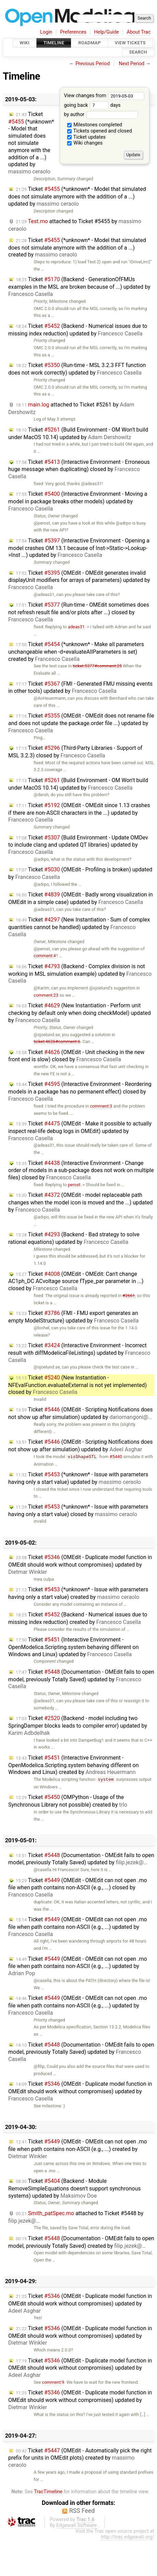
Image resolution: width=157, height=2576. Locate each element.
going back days (92, 105)
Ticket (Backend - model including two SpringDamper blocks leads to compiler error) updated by (77, 1725)
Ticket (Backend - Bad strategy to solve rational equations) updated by (74, 1238)
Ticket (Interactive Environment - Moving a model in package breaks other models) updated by (77, 501)
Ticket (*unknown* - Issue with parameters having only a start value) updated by (78, 1478)
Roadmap (89, 42)
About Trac (139, 32)
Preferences (73, 32)
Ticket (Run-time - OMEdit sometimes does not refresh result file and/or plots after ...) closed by (78, 612)
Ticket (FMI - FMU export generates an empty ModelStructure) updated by (73, 1317)
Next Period (132, 64)
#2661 (128, 1295)
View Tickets (130, 42)
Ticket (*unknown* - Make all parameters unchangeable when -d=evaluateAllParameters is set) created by (76, 651)
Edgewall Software (76, 2525)
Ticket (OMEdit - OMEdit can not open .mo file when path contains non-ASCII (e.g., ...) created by (77, 2149)
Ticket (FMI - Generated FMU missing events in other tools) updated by (80, 687)
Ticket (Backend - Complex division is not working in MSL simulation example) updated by (80, 973)
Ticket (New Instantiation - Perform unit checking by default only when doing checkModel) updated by (79, 1012)
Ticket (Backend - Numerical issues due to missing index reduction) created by (77, 1618)
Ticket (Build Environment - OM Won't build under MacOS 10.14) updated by (78, 433)
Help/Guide (106, 32)
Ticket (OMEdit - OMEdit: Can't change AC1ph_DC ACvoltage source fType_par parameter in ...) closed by (76, 1281)
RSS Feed (82, 2510)
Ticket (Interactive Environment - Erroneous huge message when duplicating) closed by (79, 469)
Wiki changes (85, 143)
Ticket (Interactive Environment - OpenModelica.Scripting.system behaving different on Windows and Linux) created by (73, 1765)
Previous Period (92, 64)
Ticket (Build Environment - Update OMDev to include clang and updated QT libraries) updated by (78, 845)
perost (74, 1184)
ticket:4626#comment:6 (57, 1041)
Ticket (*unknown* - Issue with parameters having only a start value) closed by (78, 1510)
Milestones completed (94, 125)
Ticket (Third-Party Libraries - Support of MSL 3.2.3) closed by (75, 752)
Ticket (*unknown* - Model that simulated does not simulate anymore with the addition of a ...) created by (77, 247)
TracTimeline (48, 2492)
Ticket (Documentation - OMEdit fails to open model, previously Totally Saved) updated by (81, 1679)
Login (46, 32)
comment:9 (53, 2382)
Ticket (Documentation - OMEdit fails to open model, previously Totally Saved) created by (81, 2242)
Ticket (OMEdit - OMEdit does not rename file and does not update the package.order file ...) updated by (81, 723)
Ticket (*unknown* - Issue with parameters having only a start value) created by (78, 1593)
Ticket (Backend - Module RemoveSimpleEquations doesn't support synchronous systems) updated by (74, 2188)
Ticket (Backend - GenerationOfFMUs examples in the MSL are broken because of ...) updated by (79, 286)
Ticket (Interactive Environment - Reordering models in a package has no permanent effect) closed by (80, 1091)
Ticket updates (86, 137)
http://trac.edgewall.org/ (127, 2537)
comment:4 (45, 955)
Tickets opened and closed (99, 131)
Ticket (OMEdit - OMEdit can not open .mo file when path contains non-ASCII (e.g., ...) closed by (77, 1887)
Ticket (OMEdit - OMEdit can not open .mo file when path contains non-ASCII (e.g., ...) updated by (77, 1926)
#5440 (116, 1456)
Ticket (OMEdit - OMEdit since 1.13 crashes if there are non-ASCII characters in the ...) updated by (79, 812)
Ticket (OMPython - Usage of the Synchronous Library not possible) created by (67, 1801)
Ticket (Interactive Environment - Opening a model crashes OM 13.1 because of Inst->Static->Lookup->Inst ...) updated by (78, 548)
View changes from (104, 96)
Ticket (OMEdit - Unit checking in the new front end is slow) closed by (76, 1056)
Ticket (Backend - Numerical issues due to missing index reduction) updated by (77, 330)
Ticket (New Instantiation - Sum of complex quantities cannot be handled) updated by (79, 927)
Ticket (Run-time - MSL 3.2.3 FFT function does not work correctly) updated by (77, 369)
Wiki (24, 42)
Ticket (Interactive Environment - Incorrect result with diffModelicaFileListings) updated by (79, 1352)
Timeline (54, 42)
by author (100, 114)
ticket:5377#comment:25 (97, 665)
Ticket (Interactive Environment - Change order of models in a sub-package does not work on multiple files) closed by (81, 1170)
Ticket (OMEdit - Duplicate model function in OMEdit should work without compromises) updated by (80, 1564)
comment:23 (46, 995)
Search (138, 52)
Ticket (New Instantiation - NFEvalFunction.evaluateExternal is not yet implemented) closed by (77, 1385)
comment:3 (101, 1106)
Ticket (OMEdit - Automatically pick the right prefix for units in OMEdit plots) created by (80, 2458)
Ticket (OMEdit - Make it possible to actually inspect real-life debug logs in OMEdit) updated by (80, 1131)
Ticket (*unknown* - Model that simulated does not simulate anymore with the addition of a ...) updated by (31, 143)
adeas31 (76, 626)
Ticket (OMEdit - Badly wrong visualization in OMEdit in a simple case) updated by (80, 898)
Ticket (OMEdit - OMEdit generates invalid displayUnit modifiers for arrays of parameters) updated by (79, 580)
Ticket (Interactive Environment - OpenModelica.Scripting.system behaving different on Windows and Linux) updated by (73, 1647)
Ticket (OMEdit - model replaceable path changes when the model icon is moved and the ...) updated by (80, 1202)
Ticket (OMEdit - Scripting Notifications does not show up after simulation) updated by (80, 1413)
